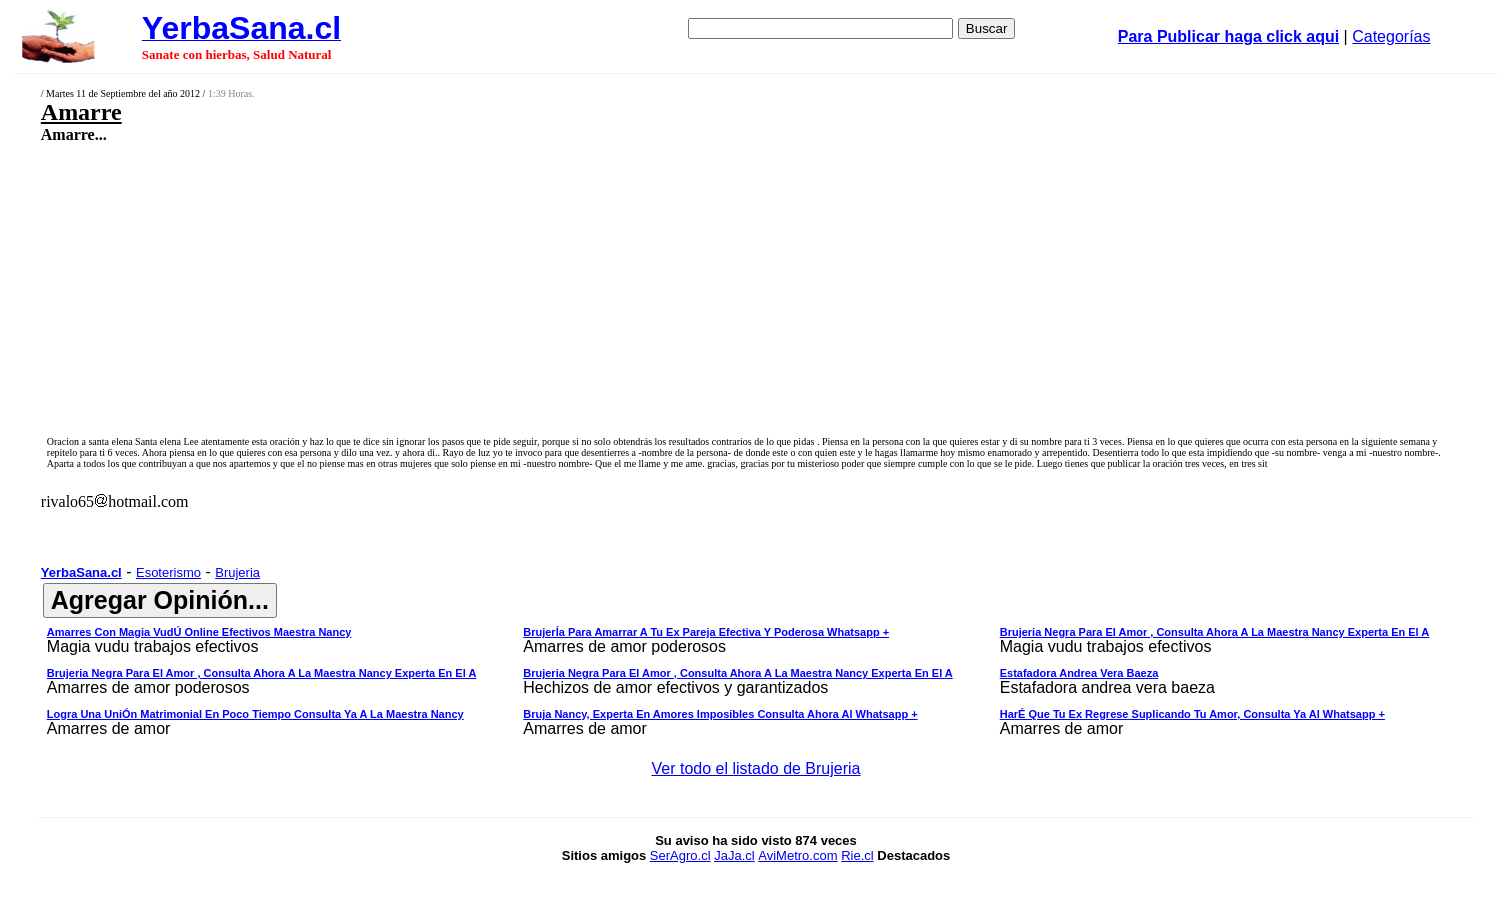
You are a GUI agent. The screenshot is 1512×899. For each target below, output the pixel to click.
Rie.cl (857, 855)
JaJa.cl (734, 855)
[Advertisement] (598, 287)
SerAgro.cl (680, 855)
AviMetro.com (797, 855)
